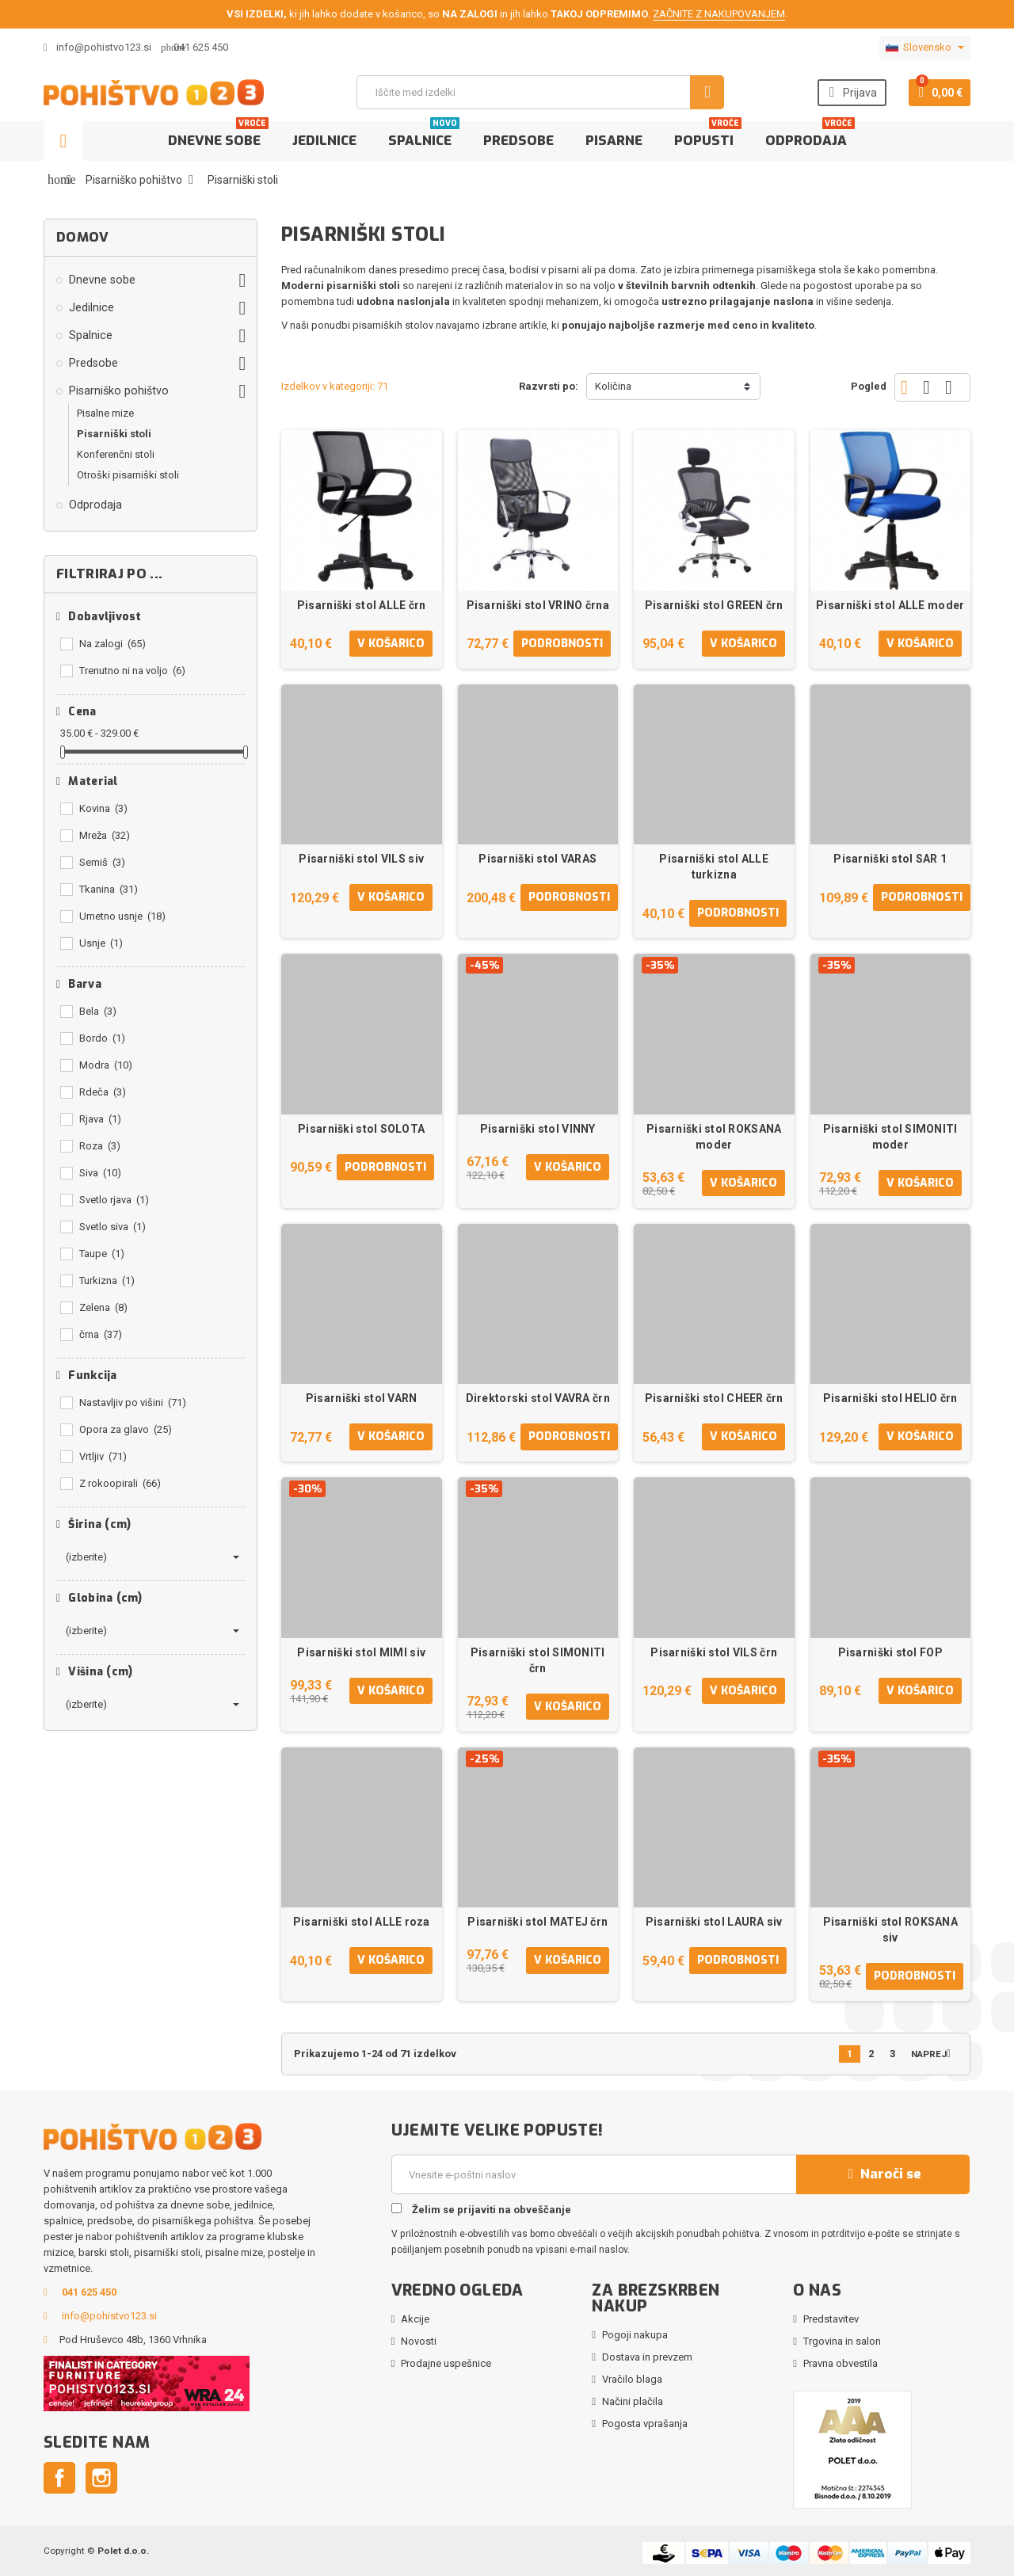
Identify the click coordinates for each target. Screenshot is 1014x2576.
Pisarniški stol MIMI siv (361, 1652)
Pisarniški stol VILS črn (713, 1652)
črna (100, 1334)
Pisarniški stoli (114, 434)
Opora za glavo (125, 1429)
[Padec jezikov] (924, 47)
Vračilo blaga (632, 2379)
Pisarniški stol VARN (361, 1398)
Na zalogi (112, 644)
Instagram (101, 2478)
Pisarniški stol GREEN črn (714, 605)
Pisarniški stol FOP (890, 1652)
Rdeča (102, 1092)
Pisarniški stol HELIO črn (890, 1398)
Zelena (103, 1307)
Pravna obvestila (840, 2363)
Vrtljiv (103, 1456)
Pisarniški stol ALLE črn (361, 605)
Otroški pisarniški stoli (128, 475)
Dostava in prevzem (647, 2357)
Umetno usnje (122, 916)
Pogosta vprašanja (645, 2423)
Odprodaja (810, 135)
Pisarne (613, 140)
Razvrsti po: (548, 386)
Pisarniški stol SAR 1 (890, 858)
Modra (105, 1065)
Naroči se (882, 2174)
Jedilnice (324, 140)
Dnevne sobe (218, 135)
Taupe (101, 1253)
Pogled (868, 386)
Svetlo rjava (114, 1200)
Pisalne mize (105, 413)
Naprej (934, 2054)
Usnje (101, 943)
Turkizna (107, 1280)
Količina (613, 386)
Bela (97, 1011)
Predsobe (518, 140)
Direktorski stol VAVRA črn (538, 1398)
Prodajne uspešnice (446, 2363)
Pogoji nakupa (635, 2335)
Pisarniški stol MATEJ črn (537, 1921)
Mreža (104, 835)
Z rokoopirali (120, 1483)
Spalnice (423, 135)
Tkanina (108, 889)
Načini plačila (632, 2401)
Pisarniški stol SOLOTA (361, 1128)
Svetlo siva (112, 1227)
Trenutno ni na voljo (132, 670)
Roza (99, 1146)
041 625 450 (200, 47)
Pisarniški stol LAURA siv (714, 1921)
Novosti (418, 2341)
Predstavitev (831, 2319)
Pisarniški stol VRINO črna (538, 605)
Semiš (102, 862)
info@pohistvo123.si (97, 47)
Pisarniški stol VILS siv (361, 858)
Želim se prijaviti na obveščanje (481, 2209)
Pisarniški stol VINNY (538, 1128)
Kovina (103, 808)
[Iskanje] (540, 92)
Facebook (59, 2478)
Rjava (100, 1119)
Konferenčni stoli (115, 454)
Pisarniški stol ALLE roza (361, 1921)
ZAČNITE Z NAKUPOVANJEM (719, 14)
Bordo (102, 1038)
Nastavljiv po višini (132, 1402)
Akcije (415, 2319)
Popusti (707, 135)
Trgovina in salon (842, 2341)
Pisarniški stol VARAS (537, 858)
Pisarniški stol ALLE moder (890, 605)
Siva (100, 1173)
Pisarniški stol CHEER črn (714, 1398)
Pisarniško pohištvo (119, 390)
